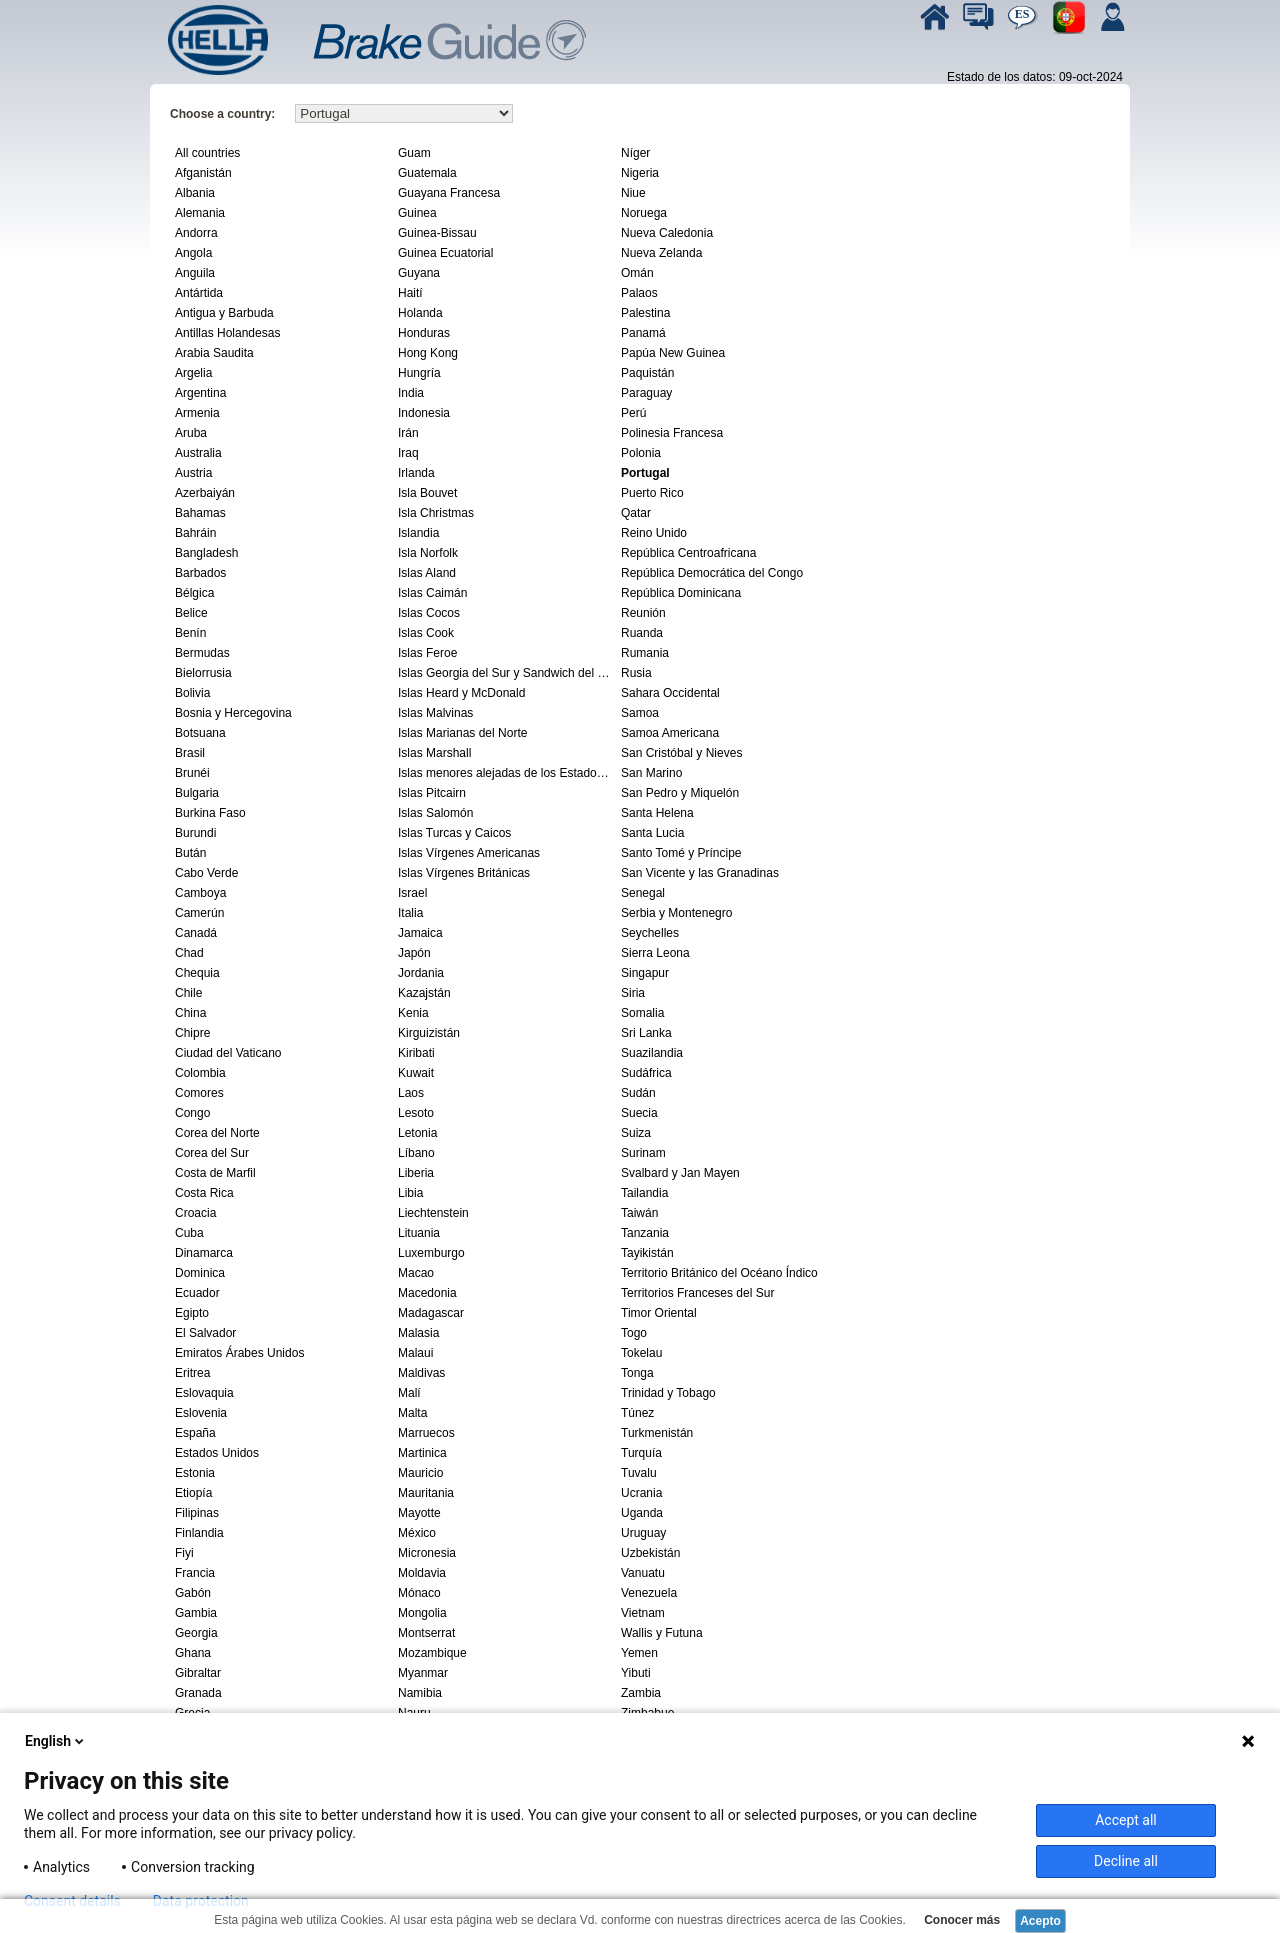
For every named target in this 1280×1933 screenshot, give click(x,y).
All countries (207, 153)
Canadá (196, 933)
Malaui (415, 1353)
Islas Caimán (432, 593)
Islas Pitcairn (432, 793)
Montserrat (426, 1633)
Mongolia (422, 1613)
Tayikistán (647, 1253)
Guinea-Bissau (437, 233)
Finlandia (199, 1533)
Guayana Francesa (449, 193)
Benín (190, 633)
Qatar (636, 513)
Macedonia (427, 1293)
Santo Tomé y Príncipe (681, 853)
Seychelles (650, 933)
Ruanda (642, 633)
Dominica (200, 1273)
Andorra (196, 233)
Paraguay (646, 393)
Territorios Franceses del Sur (697, 1293)
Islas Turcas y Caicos (454, 833)
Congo (192, 1113)
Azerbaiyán (205, 493)
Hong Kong (428, 353)
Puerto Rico (652, 493)
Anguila (195, 273)
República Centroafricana (688, 553)
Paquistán (647, 373)
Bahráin (195, 533)
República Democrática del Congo (712, 573)
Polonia (641, 453)
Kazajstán (424, 993)
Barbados (200, 573)
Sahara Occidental (670, 693)
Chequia (197, 973)
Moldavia (422, 1573)
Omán (637, 273)
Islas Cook (426, 633)
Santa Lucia (652, 833)
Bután (190, 853)
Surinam (643, 1153)
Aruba (191, 433)
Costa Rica (204, 1193)
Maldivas (421, 1373)
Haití (410, 293)
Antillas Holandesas (227, 333)
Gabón (193, 1593)
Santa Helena (657, 813)
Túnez (637, 1413)
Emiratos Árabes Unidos (239, 1353)
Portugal (645, 473)
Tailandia (644, 1193)
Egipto (192, 1313)
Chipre (192, 1033)
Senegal (643, 893)
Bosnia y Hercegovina (233, 713)
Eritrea (192, 1373)
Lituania (419, 1233)
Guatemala (427, 173)
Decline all (1126, 1861)
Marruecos (426, 1433)
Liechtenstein (433, 1213)
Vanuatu (643, 1573)
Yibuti (636, 1673)
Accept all (1126, 1820)
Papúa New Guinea (673, 353)
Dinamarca (204, 1253)
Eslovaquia (204, 1393)
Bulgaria (197, 793)
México (417, 1533)
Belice (191, 613)
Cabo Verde (206, 873)
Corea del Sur (212, 1153)
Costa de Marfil (215, 1173)
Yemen (639, 1653)
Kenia (413, 1013)
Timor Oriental (659, 1313)
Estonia (195, 1473)
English (56, 1741)
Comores (199, 1093)
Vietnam (643, 1613)
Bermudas (202, 653)
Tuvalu (639, 1473)
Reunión (643, 613)
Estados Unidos (217, 1453)
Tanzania (645, 1233)
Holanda (420, 313)
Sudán (638, 1093)
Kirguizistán (429, 1033)
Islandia (418, 533)
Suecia (639, 1113)
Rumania (645, 653)
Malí (409, 1393)
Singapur (645, 973)
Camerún (199, 913)
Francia (195, 1573)
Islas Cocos (429, 613)
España (195, 1433)
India (411, 393)
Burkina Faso (210, 813)
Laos (411, 1093)
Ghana (193, 1653)
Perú (633, 413)
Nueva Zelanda (661, 253)
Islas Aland (427, 573)
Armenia (197, 413)
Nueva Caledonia (667, 233)
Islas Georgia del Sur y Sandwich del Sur (507, 673)
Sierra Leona (655, 953)
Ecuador (197, 1293)
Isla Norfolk (428, 553)
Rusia (636, 673)
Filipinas (197, 1513)
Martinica (422, 1453)
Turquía (641, 1453)
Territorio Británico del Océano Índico (719, 1273)
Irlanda (416, 473)
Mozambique (432, 1653)
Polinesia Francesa (672, 433)
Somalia (642, 1013)
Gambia (196, 1613)
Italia (410, 913)
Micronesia (427, 1553)
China (190, 1013)
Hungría (419, 373)
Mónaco (419, 1593)
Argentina (200, 393)
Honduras (424, 333)
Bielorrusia (203, 673)
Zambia (641, 1693)
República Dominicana (681, 593)
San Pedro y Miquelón (680, 793)
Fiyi (184, 1553)
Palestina (645, 313)
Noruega (644, 213)
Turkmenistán (657, 1433)
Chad (189, 953)
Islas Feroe (427, 653)
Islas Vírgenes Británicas (464, 873)
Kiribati (416, 1053)
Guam (414, 153)
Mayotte (419, 1513)
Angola (193, 253)
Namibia (420, 1693)
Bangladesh (206, 553)
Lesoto (416, 1113)
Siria (633, 993)
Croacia (195, 1213)
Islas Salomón (435, 813)
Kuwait (416, 1073)
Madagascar (431, 1313)
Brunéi (192, 773)
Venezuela (649, 1593)
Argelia (193, 373)
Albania (195, 193)
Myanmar (423, 1673)
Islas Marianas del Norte (462, 733)
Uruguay (643, 1533)
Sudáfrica (646, 1073)
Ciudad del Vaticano (228, 1053)
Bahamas (200, 513)
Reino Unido (654, 533)
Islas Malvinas (435, 713)
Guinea (417, 213)
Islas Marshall (434, 753)
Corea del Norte (217, 1133)
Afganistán (203, 173)
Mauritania (426, 1493)
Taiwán (639, 1213)
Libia (410, 1193)
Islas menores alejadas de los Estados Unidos (507, 773)
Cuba (189, 1233)
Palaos (639, 293)
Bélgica (194, 593)
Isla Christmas (436, 513)
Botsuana (200, 733)
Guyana (419, 273)
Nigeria (640, 173)
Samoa (640, 713)
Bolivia (192, 693)
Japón (414, 953)
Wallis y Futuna (662, 1633)
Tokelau (641, 1353)
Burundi (195, 833)
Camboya (200, 893)
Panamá (643, 333)
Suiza (636, 1133)
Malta (412, 1413)
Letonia (417, 1133)
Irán (408, 433)
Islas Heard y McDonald (461, 693)
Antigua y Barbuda (224, 313)
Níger (635, 153)
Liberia (416, 1173)
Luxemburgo (431, 1253)
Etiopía (193, 1493)
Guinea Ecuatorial (445, 253)
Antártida (199, 293)
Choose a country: (222, 114)
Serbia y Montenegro (676, 913)
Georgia (196, 1633)
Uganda (642, 1513)
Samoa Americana (670, 733)
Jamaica (420, 933)
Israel (412, 893)
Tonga (637, 1373)
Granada (198, 1693)
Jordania (421, 973)
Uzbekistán (650, 1553)
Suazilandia (652, 1053)
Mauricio (420, 1473)
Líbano (416, 1153)
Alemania (200, 213)
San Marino (651, 773)
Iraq (408, 453)
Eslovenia (201, 1413)
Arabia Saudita (214, 353)
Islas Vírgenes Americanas (469, 853)
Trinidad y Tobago (668, 1393)
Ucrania (641, 1493)
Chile (188, 993)
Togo (634, 1333)
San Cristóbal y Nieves (681, 753)
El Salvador (205, 1333)
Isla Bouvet (427, 493)
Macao (416, 1273)
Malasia (418, 1333)
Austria (193, 473)
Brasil (190, 753)
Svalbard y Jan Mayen (680, 1173)
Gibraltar (198, 1673)
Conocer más (960, 1920)
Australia (198, 453)
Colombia (200, 1073)
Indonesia (424, 413)
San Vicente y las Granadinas (700, 873)
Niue (633, 193)
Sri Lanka (646, 1033)
